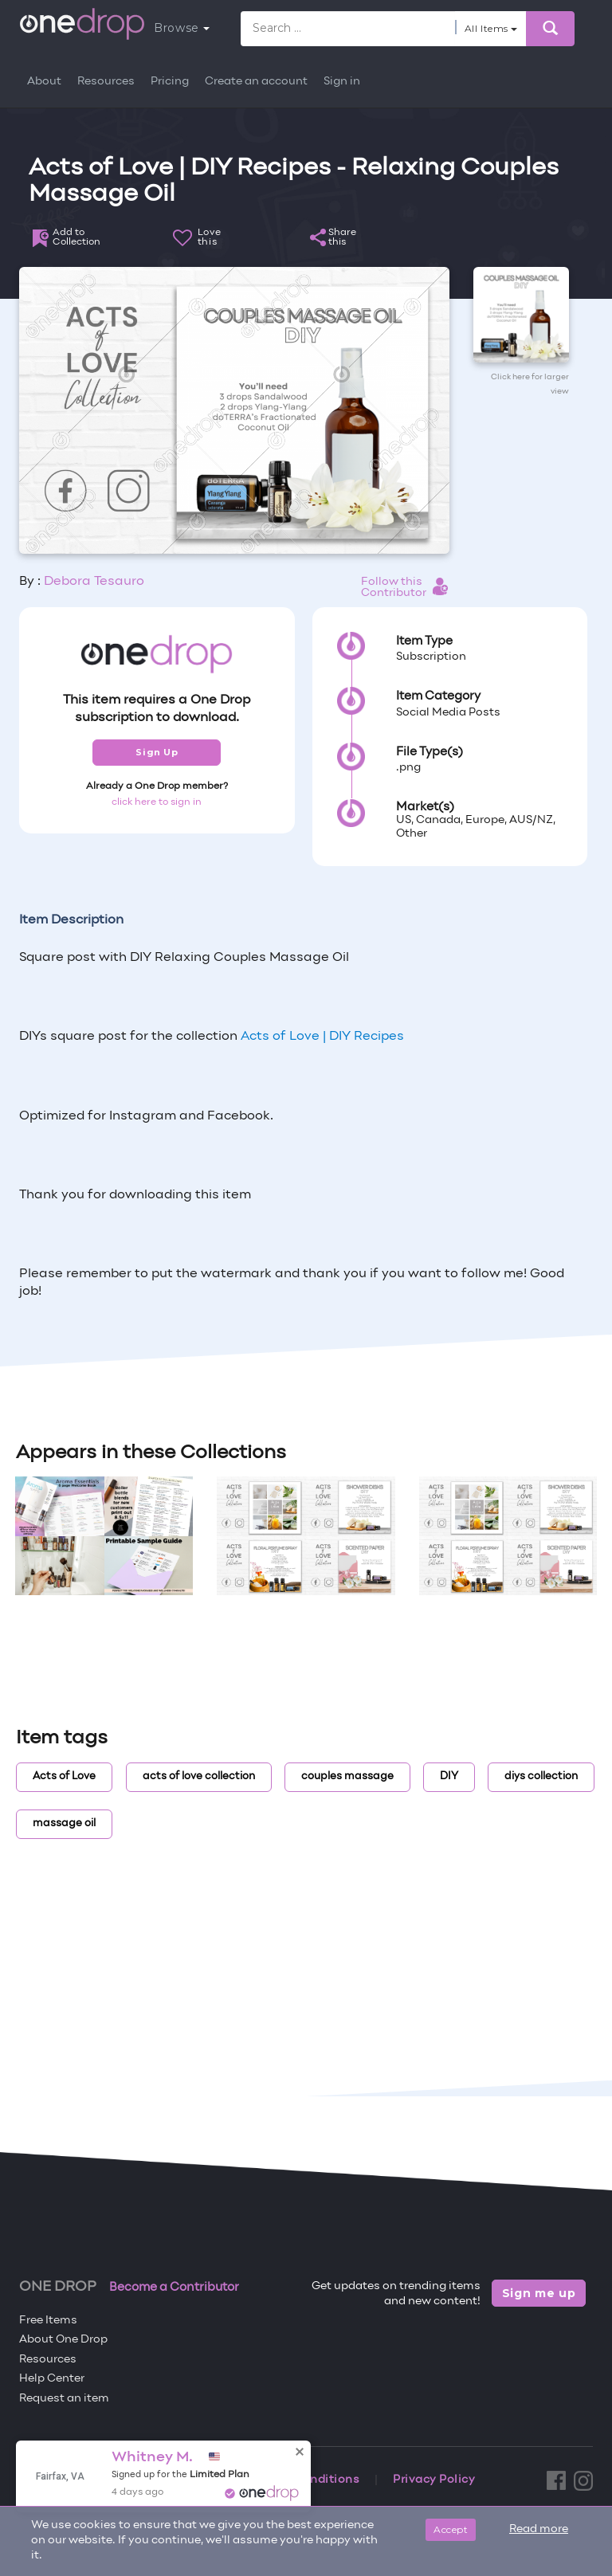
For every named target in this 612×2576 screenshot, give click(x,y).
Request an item (64, 2399)
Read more (538, 2529)
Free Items (48, 2320)
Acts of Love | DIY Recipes (322, 1036)
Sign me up (539, 2293)
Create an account (256, 81)
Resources (106, 81)
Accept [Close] (451, 2529)
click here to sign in (157, 802)
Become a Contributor (174, 2287)
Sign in (342, 81)
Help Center (51, 2379)
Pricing (170, 81)
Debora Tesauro (94, 581)
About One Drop (63, 2340)
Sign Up (156, 752)
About (44, 81)
